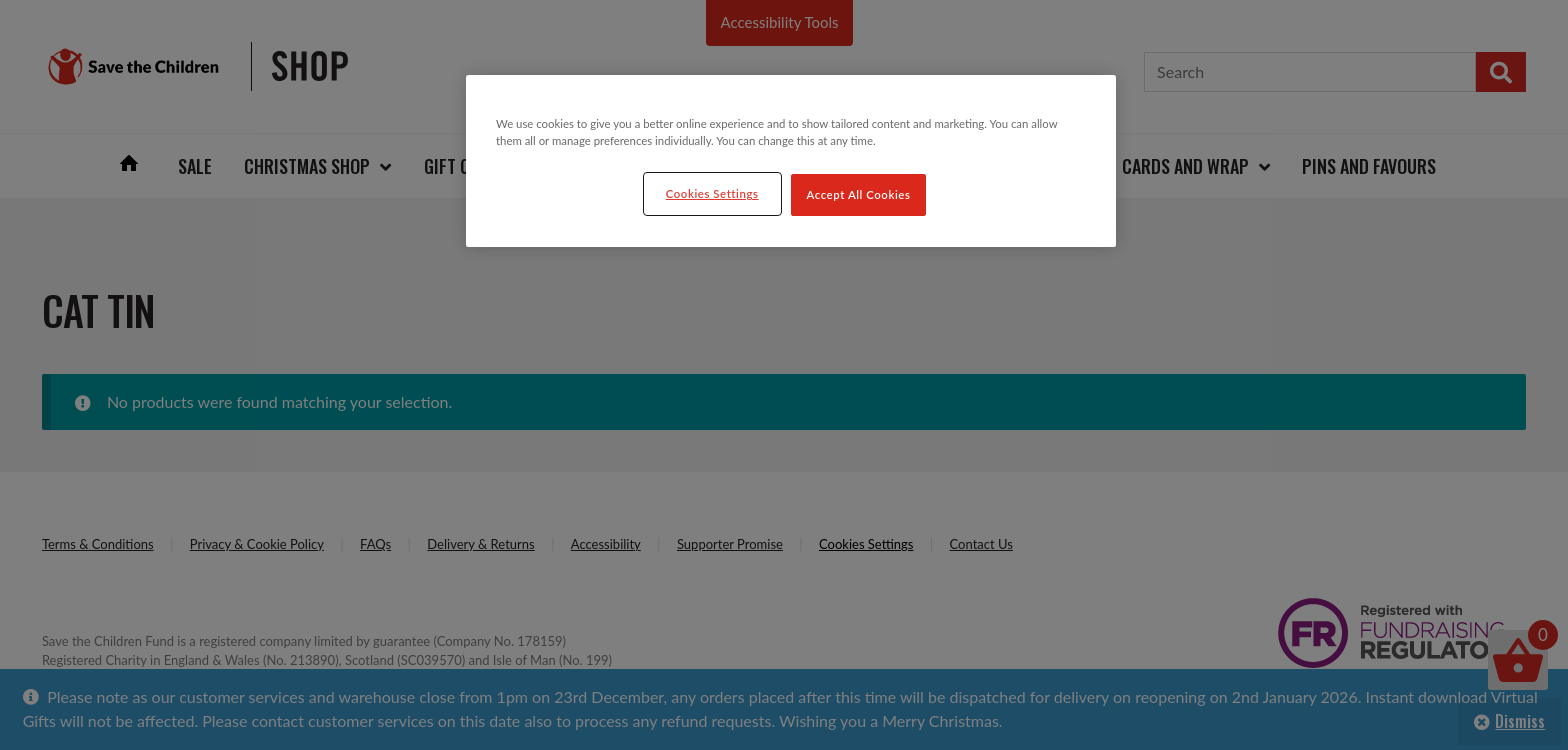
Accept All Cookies (859, 194)
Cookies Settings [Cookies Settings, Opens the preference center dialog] (712, 193)
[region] (791, 161)
